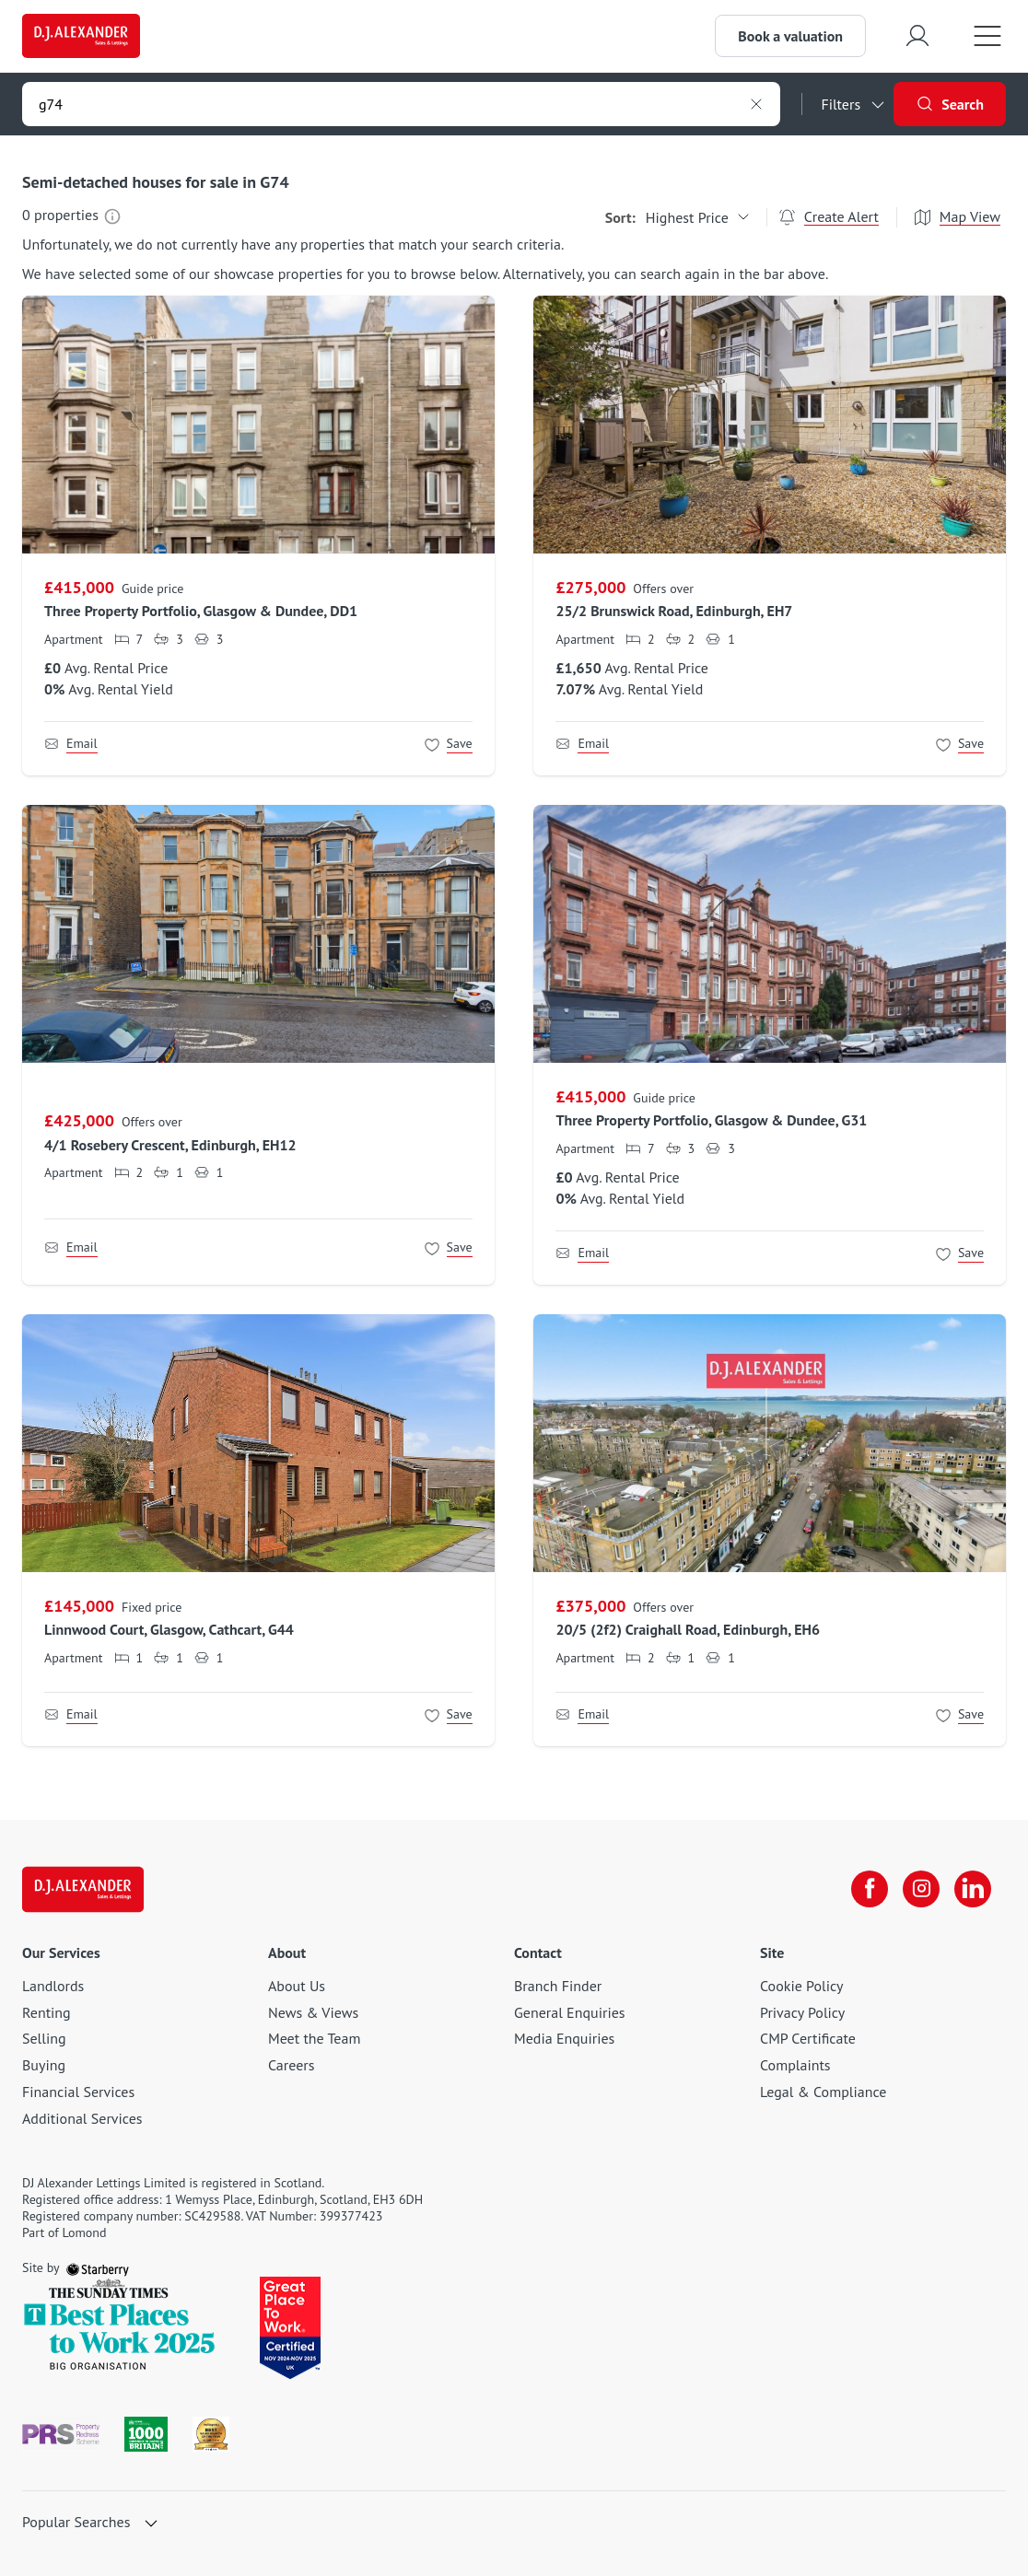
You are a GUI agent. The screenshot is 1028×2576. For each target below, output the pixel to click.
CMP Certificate (808, 2038)
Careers (291, 2065)
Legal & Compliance (823, 2091)
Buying (43, 2065)
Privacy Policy (802, 2012)
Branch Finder (558, 1985)
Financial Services (78, 2091)
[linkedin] (972, 1889)
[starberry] (98, 2267)
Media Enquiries (564, 2038)
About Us (296, 1985)
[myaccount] (917, 35)
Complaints (795, 2065)
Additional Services (82, 2118)
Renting (46, 2012)
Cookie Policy (801, 1985)
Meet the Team (314, 2038)
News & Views (313, 2012)
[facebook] (869, 1889)
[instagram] (921, 1889)
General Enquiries (569, 2012)
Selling (44, 2038)
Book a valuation (790, 36)
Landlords (53, 1985)
